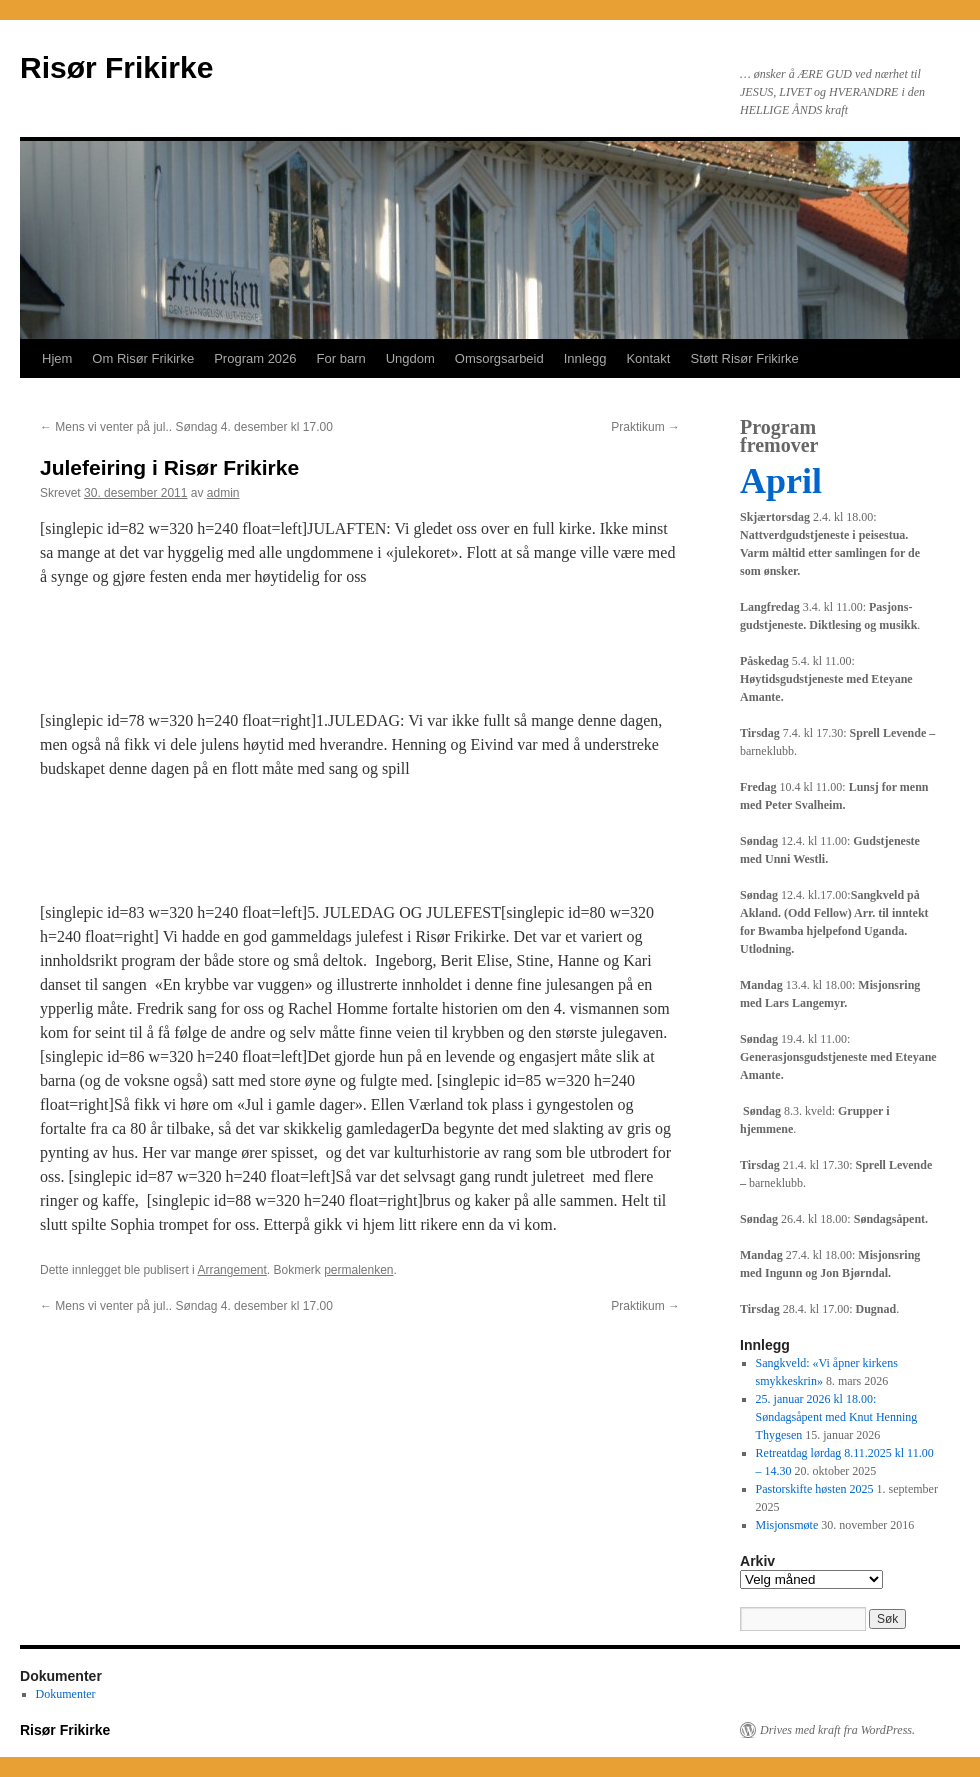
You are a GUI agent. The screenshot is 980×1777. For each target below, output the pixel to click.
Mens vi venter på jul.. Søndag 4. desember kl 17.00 (186, 427)
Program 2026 (255, 358)
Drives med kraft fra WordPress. (837, 1730)
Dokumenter (66, 1694)
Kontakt (648, 358)
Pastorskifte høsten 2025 (815, 1489)
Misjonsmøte (787, 1525)
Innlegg (585, 358)
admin (223, 493)
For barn (341, 358)
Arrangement (231, 1270)
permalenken (358, 1270)
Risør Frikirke (116, 67)
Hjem (57, 358)
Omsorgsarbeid (499, 358)
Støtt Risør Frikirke (744, 358)
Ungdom (410, 358)
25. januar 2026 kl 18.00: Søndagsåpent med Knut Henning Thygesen (837, 1417)
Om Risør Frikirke (143, 358)
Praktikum (645, 427)
